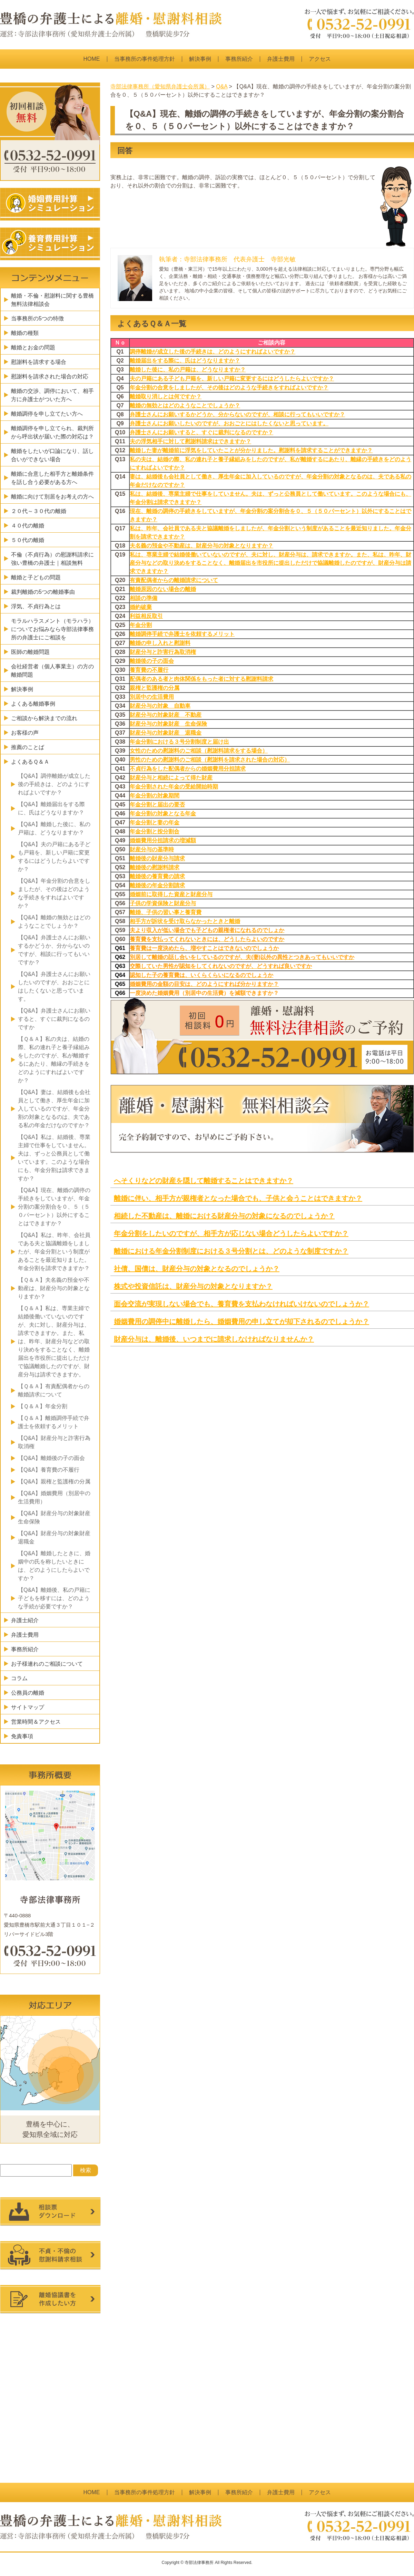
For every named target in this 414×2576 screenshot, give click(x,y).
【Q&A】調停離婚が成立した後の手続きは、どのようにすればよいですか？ (54, 784)
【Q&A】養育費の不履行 (48, 1470)
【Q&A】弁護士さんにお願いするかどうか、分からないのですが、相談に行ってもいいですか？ (54, 949)
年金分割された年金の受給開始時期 (174, 787)
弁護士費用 (281, 59)
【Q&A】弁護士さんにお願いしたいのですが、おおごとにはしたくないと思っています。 (54, 986)
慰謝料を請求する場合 (38, 362)
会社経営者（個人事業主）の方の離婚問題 (52, 671)
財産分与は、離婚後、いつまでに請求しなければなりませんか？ (214, 1339)
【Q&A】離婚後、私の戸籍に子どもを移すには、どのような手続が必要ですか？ (54, 1598)
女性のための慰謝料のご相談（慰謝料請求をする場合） (199, 751)
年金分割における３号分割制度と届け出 (179, 742)
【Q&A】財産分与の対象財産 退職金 (57, 1537)
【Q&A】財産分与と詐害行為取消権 (54, 1442)
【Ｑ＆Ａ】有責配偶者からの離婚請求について (53, 1390)
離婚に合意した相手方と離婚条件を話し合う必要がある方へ (52, 478)
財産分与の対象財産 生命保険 (168, 724)
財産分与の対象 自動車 (160, 706)
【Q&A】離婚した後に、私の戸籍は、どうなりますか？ (54, 828)
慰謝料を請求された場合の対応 (49, 376)
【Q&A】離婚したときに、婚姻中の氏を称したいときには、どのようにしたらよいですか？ (54, 1565)
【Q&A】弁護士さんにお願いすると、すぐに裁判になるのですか (54, 1019)
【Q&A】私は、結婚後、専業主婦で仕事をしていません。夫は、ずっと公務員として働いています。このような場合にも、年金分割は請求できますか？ (54, 1157)
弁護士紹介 (25, 1620)
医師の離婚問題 (30, 652)
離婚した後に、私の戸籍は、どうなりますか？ (188, 369)
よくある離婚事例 (33, 704)
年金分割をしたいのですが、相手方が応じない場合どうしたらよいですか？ (231, 1233)
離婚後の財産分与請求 (157, 858)
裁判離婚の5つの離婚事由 (43, 592)
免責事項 (22, 1736)
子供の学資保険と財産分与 (163, 903)
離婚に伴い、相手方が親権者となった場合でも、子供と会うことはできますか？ (238, 1198)
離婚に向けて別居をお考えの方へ (52, 497)
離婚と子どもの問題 (36, 577)
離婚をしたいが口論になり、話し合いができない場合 (52, 455)
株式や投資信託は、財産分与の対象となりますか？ (193, 1286)
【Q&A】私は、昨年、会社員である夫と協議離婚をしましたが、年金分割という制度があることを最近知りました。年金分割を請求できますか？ (54, 1251)
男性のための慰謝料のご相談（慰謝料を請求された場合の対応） (210, 760)
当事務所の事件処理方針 (144, 59)
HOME (91, 59)
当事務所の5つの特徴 (37, 318)
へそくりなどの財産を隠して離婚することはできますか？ (203, 1180)
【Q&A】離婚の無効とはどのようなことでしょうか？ (54, 921)
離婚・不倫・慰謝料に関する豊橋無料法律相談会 (52, 300)
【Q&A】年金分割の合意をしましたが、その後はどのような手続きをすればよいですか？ (54, 893)
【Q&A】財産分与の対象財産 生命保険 (57, 1517)
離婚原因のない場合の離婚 (163, 589)
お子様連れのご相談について (47, 1664)
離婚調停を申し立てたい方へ (47, 414)
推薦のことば (27, 747)
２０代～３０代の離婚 (38, 511)
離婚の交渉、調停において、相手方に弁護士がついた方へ (52, 395)
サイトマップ (27, 1707)
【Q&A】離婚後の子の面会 (51, 1458)
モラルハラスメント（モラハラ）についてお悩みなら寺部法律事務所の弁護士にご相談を (52, 629)
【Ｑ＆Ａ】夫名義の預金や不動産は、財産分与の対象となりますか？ (54, 1288)
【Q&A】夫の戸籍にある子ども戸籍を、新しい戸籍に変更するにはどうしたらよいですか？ (54, 856)
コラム (19, 1678)
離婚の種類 (25, 333)
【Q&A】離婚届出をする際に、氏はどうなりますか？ (51, 808)
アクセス (320, 59)
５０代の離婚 (27, 540)
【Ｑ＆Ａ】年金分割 (42, 1406)
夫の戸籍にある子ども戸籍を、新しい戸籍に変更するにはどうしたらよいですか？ (232, 378)
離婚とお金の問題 (33, 347)
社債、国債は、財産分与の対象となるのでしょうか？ (196, 1268)
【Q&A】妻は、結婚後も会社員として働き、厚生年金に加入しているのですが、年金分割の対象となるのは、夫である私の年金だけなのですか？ (54, 1108)
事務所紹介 (239, 59)
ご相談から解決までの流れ (44, 718)
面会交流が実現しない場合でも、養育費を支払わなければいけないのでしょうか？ (241, 1304)
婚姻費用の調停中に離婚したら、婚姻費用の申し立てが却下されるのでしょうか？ (241, 1321)
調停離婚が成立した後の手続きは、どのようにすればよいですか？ (212, 352)
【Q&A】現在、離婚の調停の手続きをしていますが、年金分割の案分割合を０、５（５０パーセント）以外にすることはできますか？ (54, 1206)
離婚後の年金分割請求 (157, 885)
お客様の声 (25, 733)
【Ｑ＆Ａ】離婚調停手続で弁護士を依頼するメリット (53, 1422)
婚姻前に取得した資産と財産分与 (171, 894)
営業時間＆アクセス (36, 1722)
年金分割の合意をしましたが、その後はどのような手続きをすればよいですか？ (229, 387)
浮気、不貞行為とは (36, 606)
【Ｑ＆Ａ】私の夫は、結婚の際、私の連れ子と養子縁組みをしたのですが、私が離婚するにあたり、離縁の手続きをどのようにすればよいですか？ (54, 1059)
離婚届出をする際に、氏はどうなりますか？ (185, 361)
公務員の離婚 (27, 1693)
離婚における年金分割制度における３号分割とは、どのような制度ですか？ (231, 1251)
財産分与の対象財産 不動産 (165, 715)
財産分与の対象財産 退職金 (165, 733)
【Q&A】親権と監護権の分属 (54, 1481)
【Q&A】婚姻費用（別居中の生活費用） (54, 1497)
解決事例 (200, 59)
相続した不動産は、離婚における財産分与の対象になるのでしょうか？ (224, 1216)
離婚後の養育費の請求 (157, 876)
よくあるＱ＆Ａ (30, 762)
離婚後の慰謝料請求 (154, 867)
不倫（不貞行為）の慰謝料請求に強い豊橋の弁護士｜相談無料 (52, 559)
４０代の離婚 (27, 526)
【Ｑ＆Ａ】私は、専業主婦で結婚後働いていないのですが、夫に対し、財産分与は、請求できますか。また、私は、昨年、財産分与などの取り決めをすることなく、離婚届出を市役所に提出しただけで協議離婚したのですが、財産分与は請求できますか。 (54, 1341)
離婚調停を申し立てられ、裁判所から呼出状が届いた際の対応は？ (52, 432)
